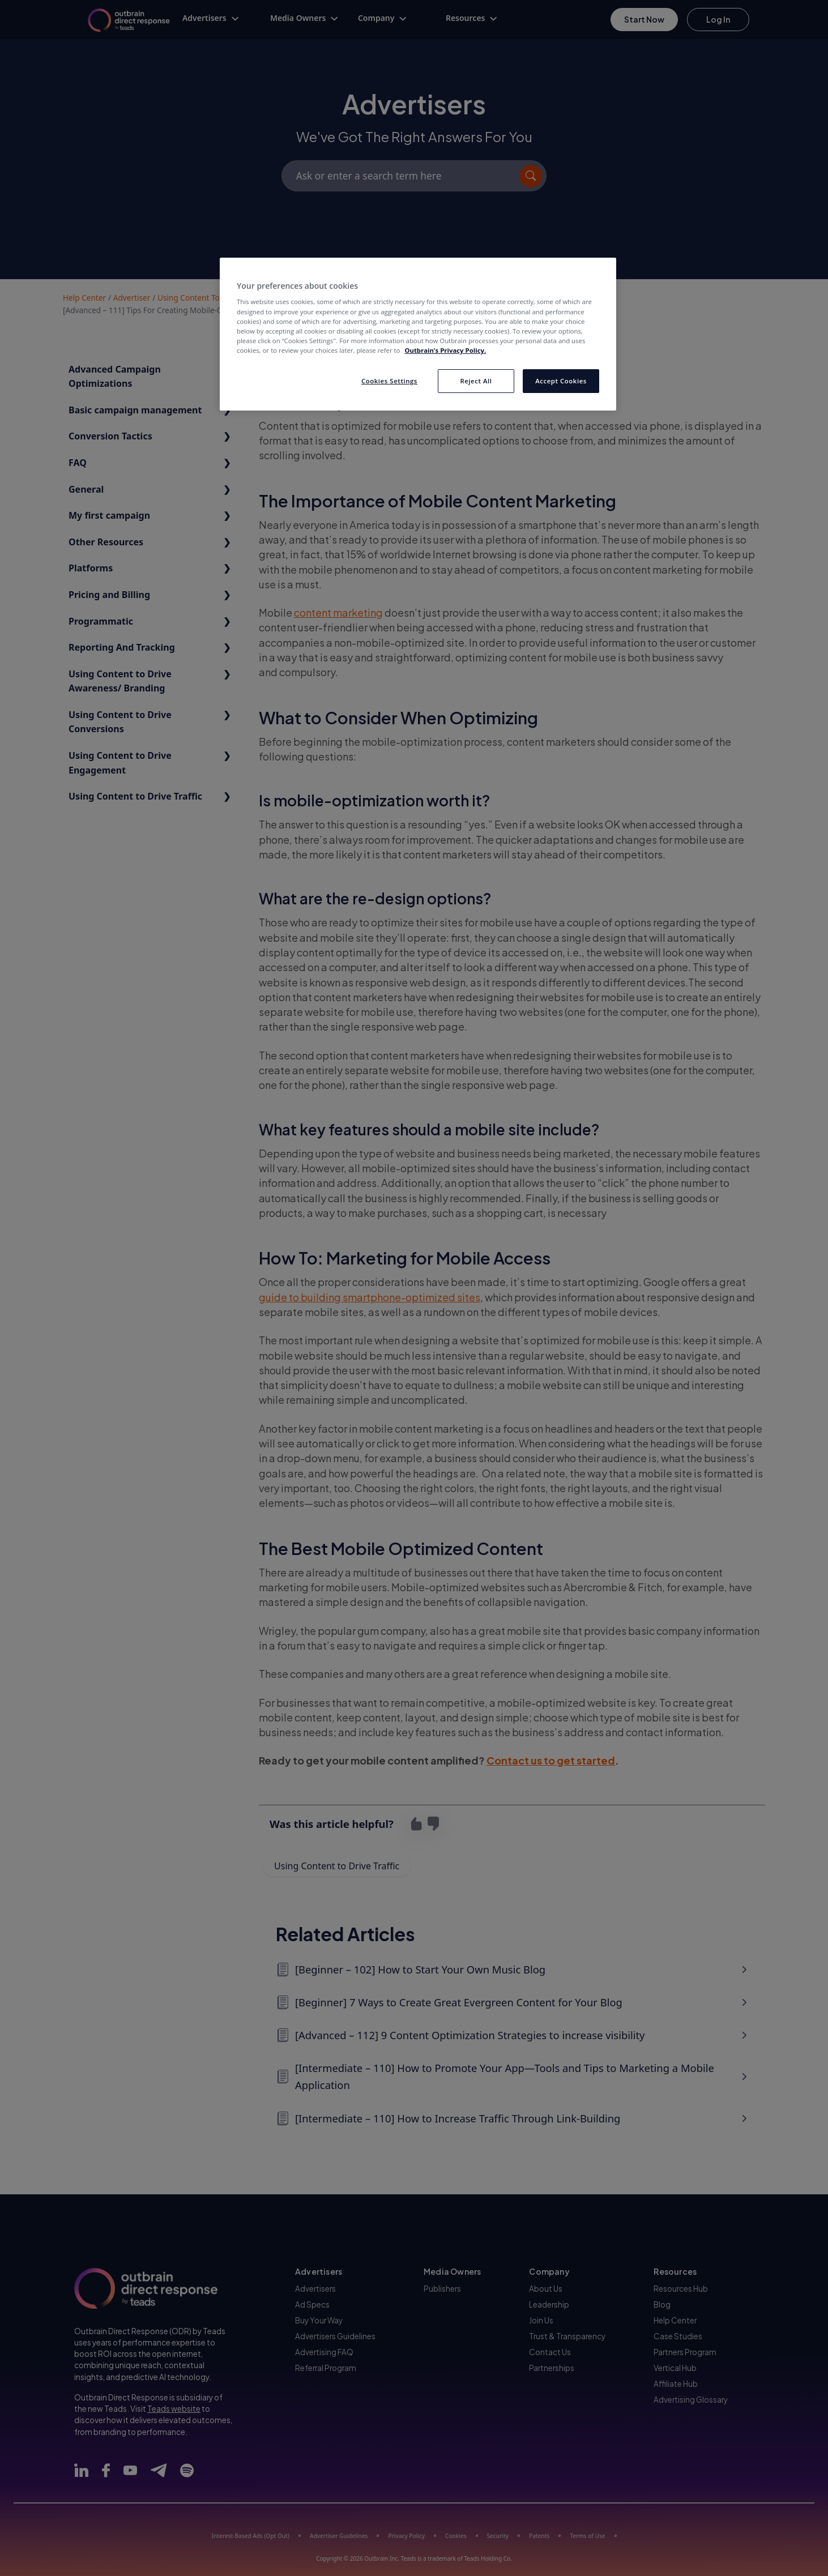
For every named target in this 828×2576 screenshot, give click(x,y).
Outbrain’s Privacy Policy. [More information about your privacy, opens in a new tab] (445, 350)
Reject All (476, 381)
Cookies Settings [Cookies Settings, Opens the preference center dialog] (389, 381)
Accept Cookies (561, 381)
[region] (418, 334)
